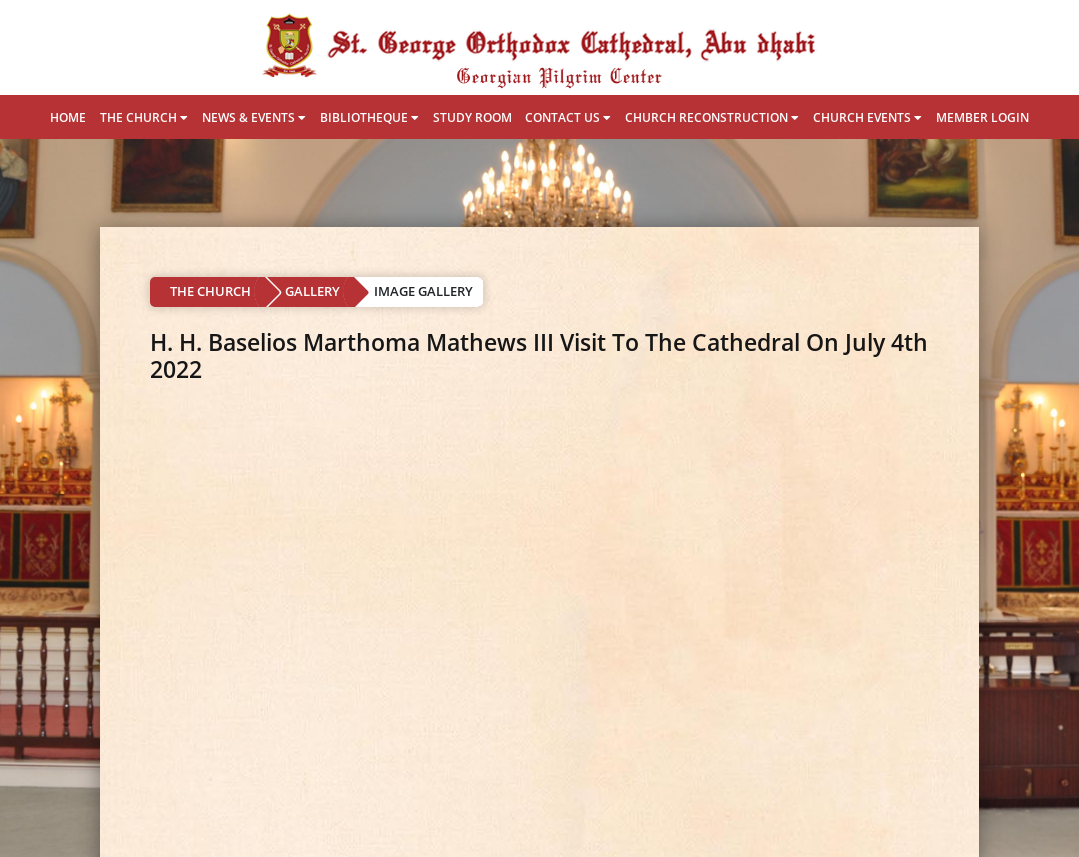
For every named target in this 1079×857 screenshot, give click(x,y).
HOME (68, 117)
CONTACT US (568, 117)
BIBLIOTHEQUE (369, 117)
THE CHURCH (144, 117)
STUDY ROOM (472, 117)
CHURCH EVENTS (867, 117)
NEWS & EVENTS (254, 117)
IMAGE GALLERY (423, 291)
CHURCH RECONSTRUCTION (712, 117)
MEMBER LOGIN (982, 117)
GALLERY (312, 291)
